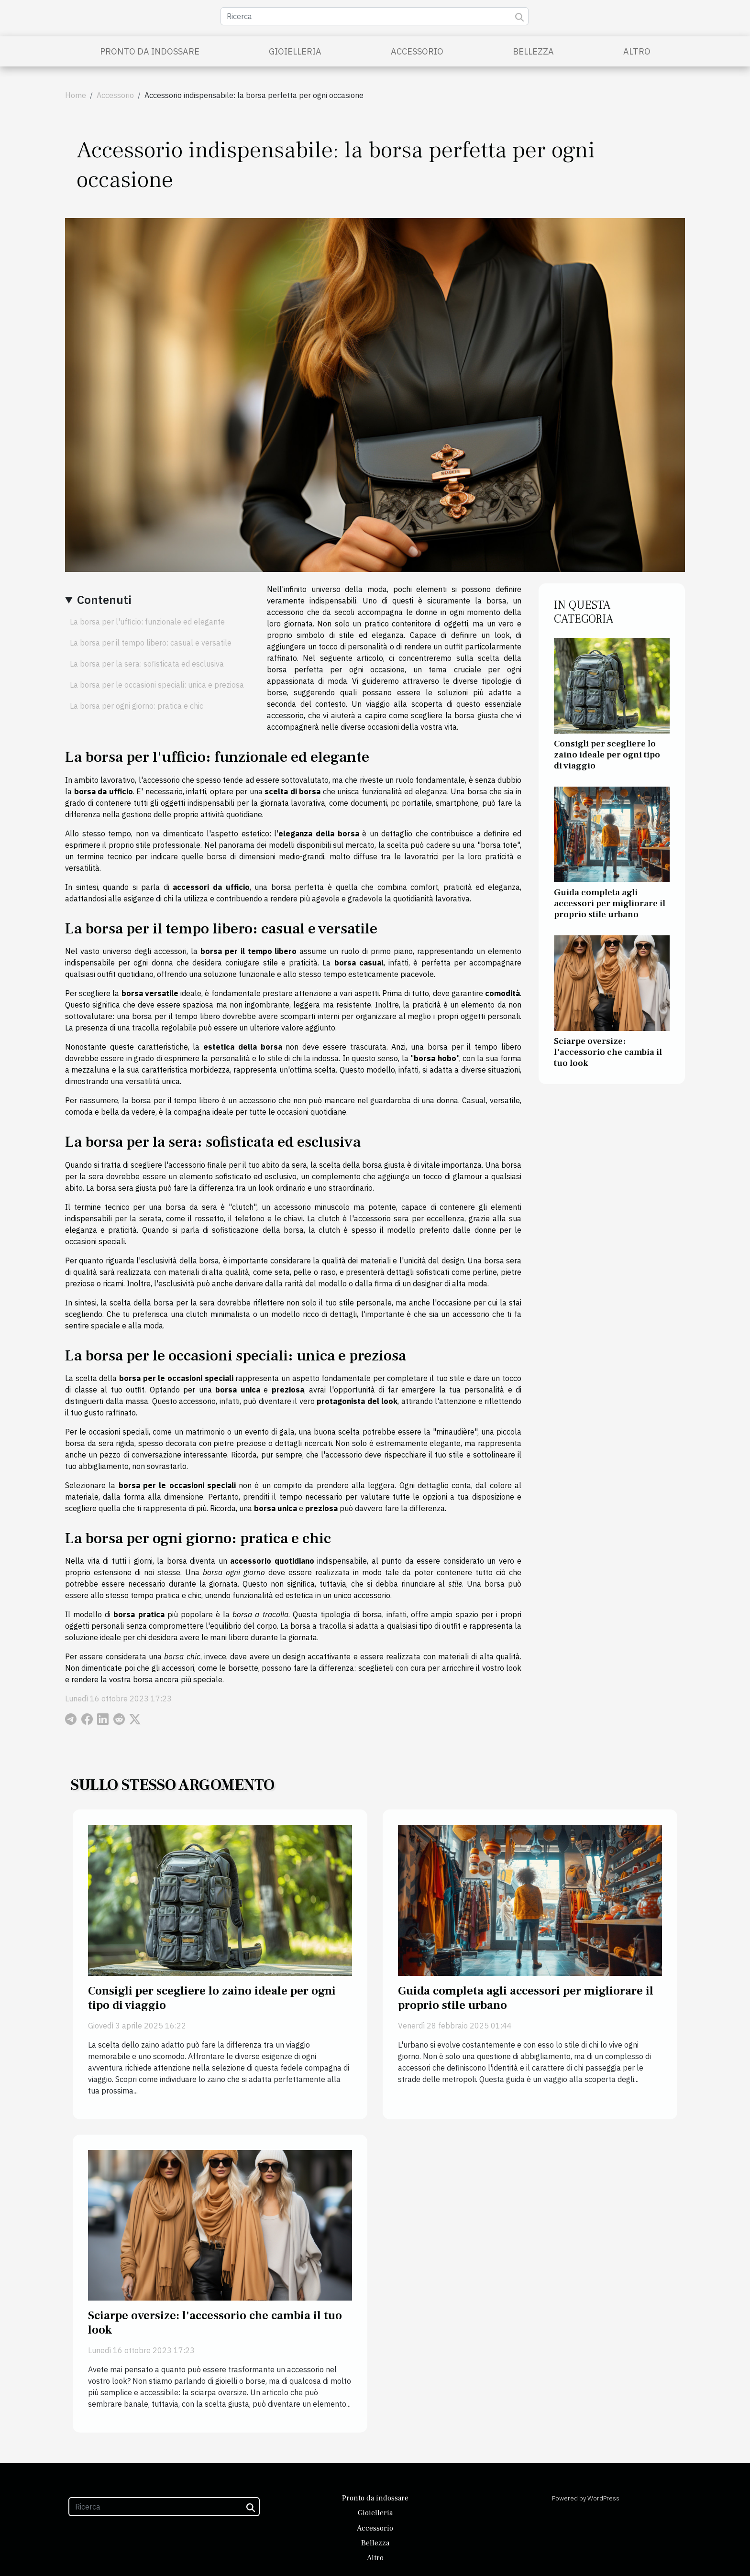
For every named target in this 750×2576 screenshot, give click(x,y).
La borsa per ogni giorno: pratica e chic (136, 706)
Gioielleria (295, 51)
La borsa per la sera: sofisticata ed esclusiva (147, 664)
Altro (637, 51)
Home (75, 95)
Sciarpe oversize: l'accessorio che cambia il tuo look (608, 1052)
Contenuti (104, 599)
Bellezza (533, 51)
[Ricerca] (375, 16)
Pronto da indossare (149, 51)
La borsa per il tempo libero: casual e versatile (151, 642)
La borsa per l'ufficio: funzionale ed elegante (147, 621)
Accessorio (417, 51)
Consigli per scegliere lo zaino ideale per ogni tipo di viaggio (607, 754)
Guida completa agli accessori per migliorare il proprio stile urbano (609, 903)
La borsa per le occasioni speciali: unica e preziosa (157, 685)
